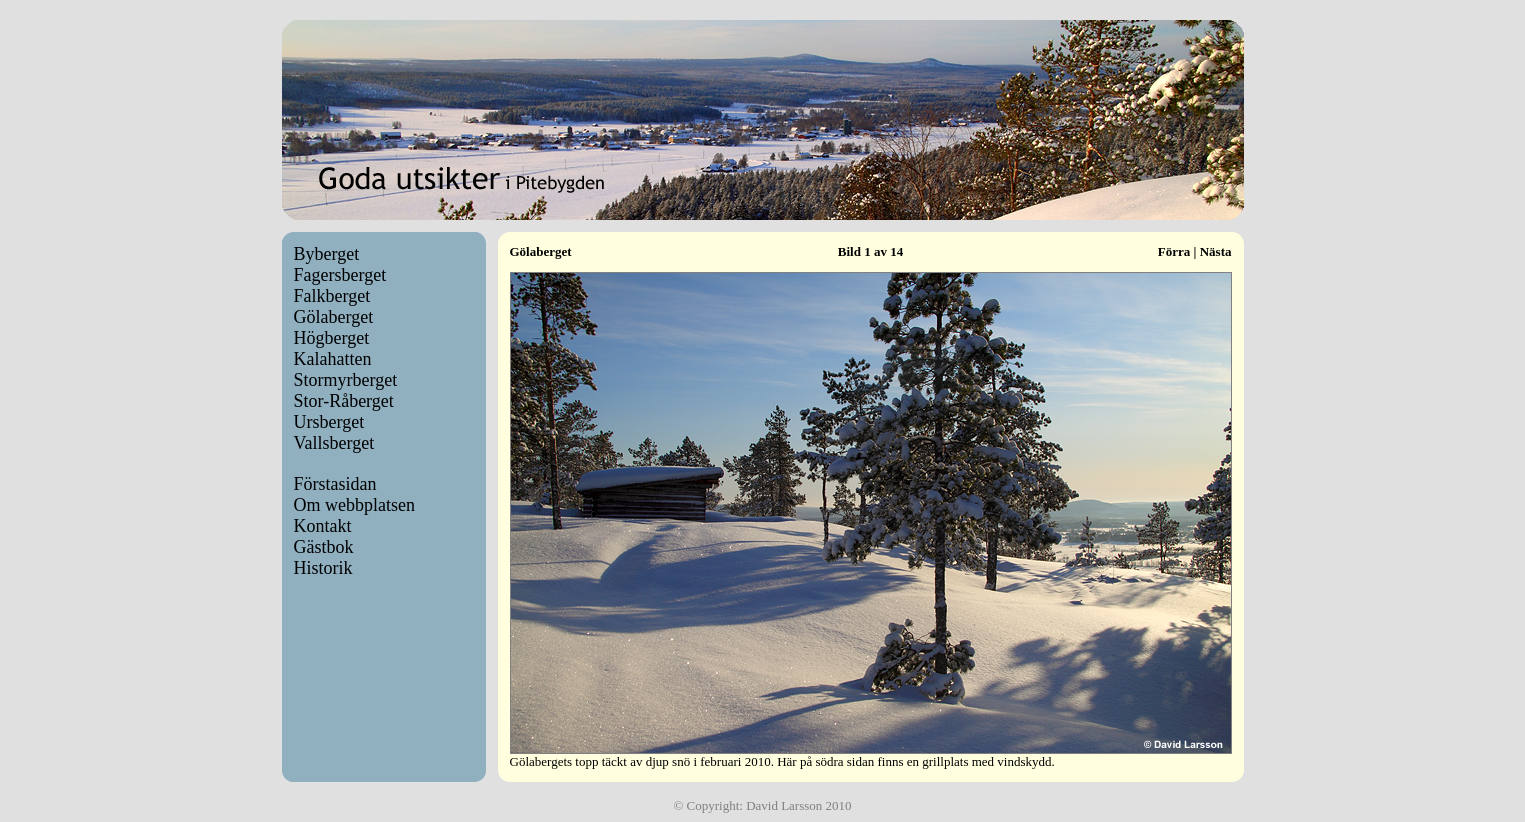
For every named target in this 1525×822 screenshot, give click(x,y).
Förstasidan (335, 484)
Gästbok (324, 547)
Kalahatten (333, 359)
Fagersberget (340, 275)
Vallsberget (334, 443)
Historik (323, 568)
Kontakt (323, 526)
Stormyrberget (346, 380)
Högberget (332, 338)
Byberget (327, 254)
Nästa (1216, 251)
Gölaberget (334, 317)
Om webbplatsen (354, 505)
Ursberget (329, 422)
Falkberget (332, 296)
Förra (1174, 251)
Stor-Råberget (344, 401)
